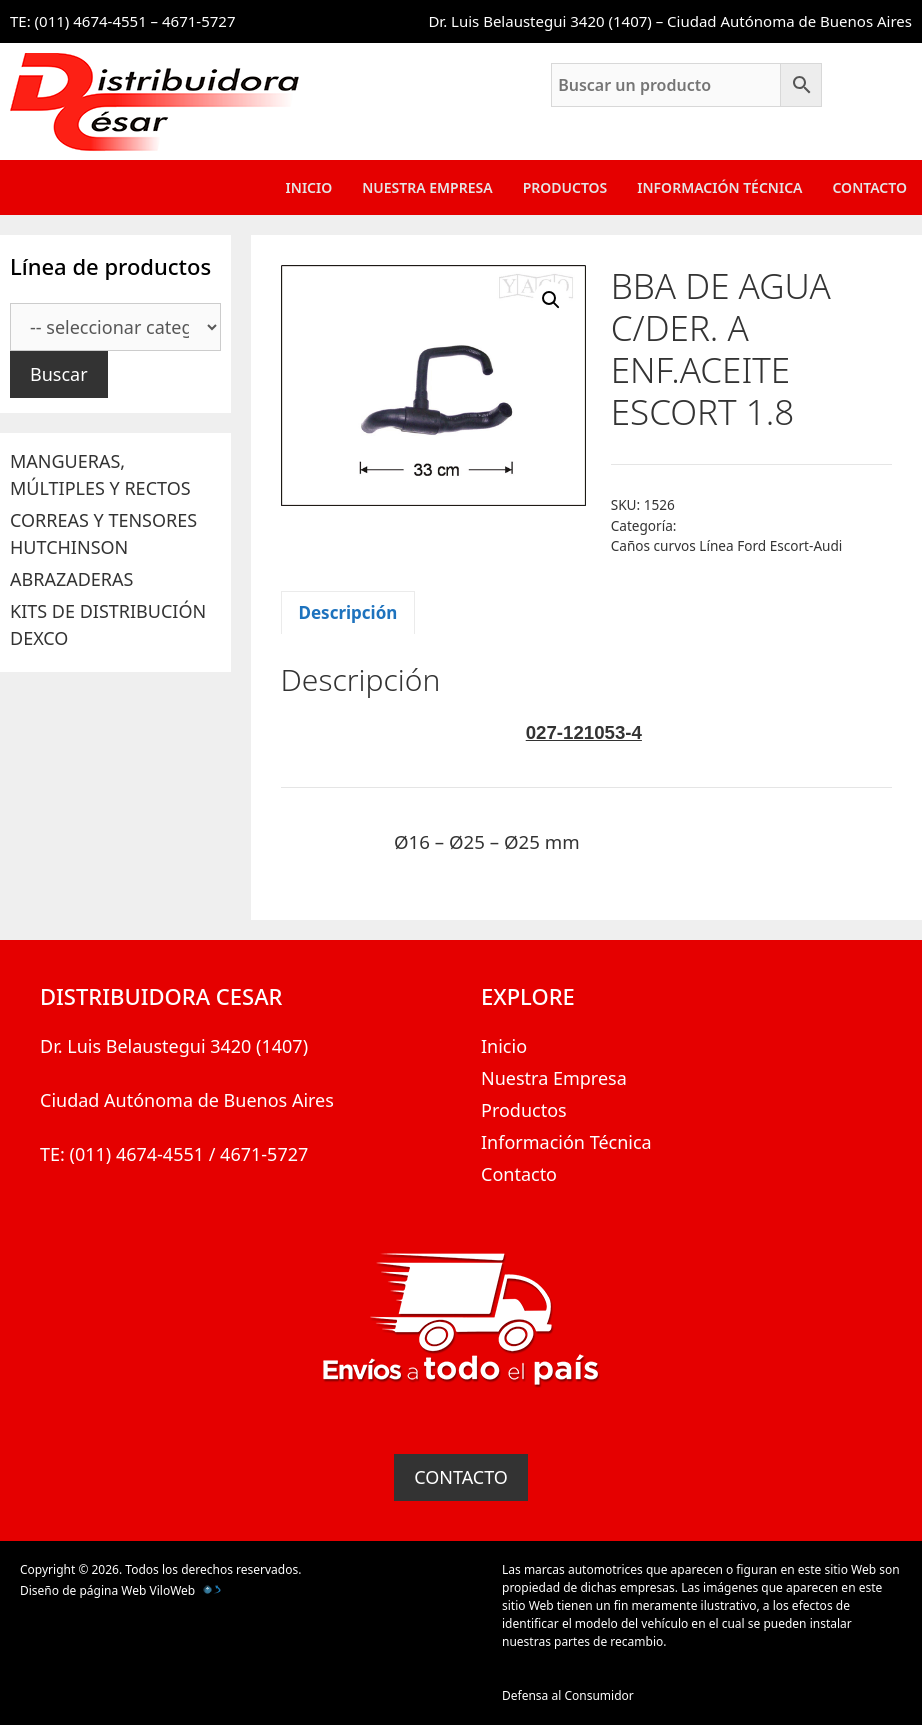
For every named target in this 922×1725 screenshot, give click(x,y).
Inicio (309, 187)
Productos (565, 187)
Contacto (869, 187)
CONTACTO (461, 1477)
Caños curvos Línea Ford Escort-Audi (727, 545)
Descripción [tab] (348, 612)
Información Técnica (719, 187)
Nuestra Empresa (427, 187)
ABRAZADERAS (71, 579)
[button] (551, 300)
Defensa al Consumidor (568, 1695)
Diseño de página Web (83, 1590)
